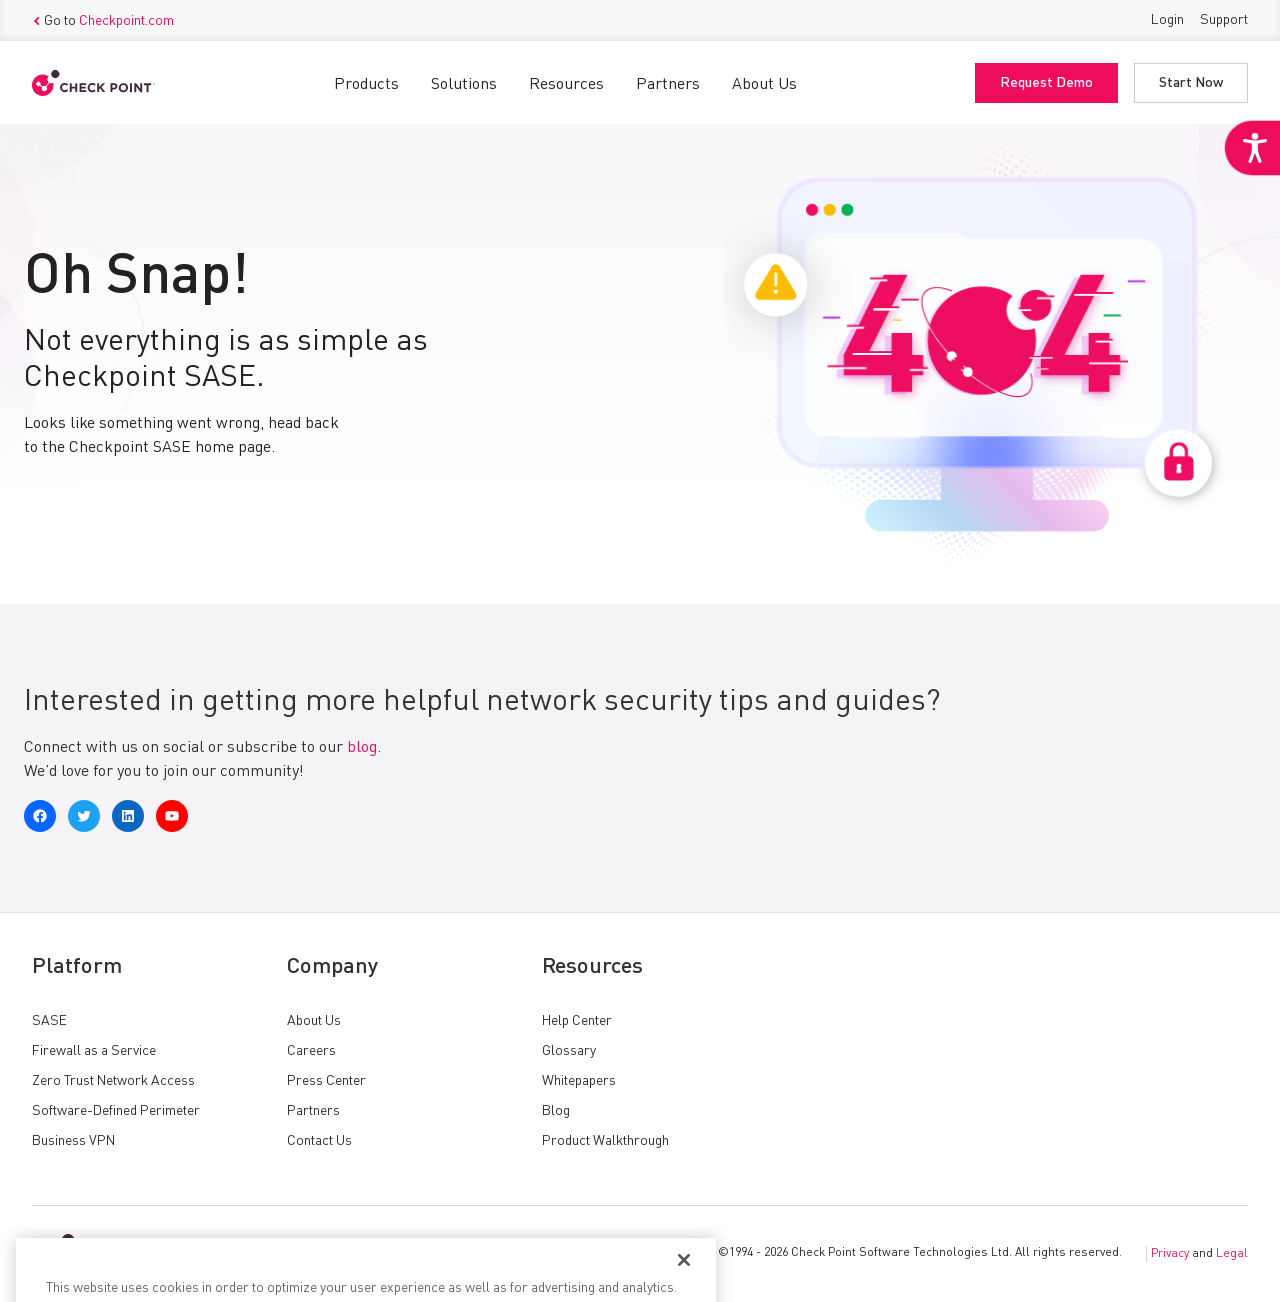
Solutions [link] (464, 85)
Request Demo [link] (1046, 83)
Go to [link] (103, 21)
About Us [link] (764, 85)
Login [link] (1167, 20)
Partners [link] (668, 85)
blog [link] (362, 748)
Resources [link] (566, 85)
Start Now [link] (1191, 83)
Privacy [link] (1170, 1254)
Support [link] (1224, 20)
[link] (1252, 148)
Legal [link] (1232, 1254)
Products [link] (366, 85)
